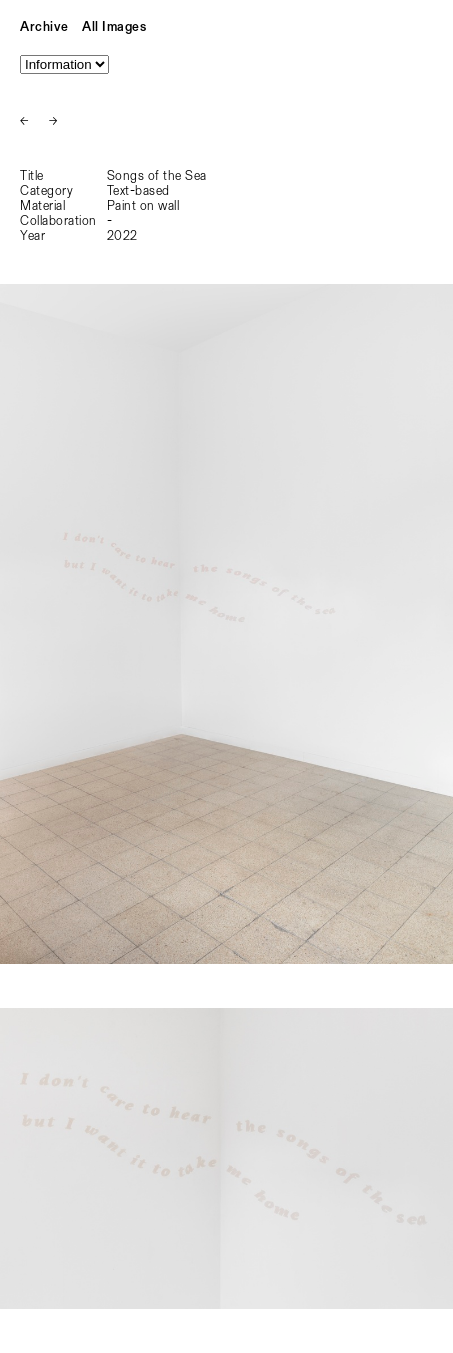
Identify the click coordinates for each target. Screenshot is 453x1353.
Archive (44, 27)
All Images (114, 27)
